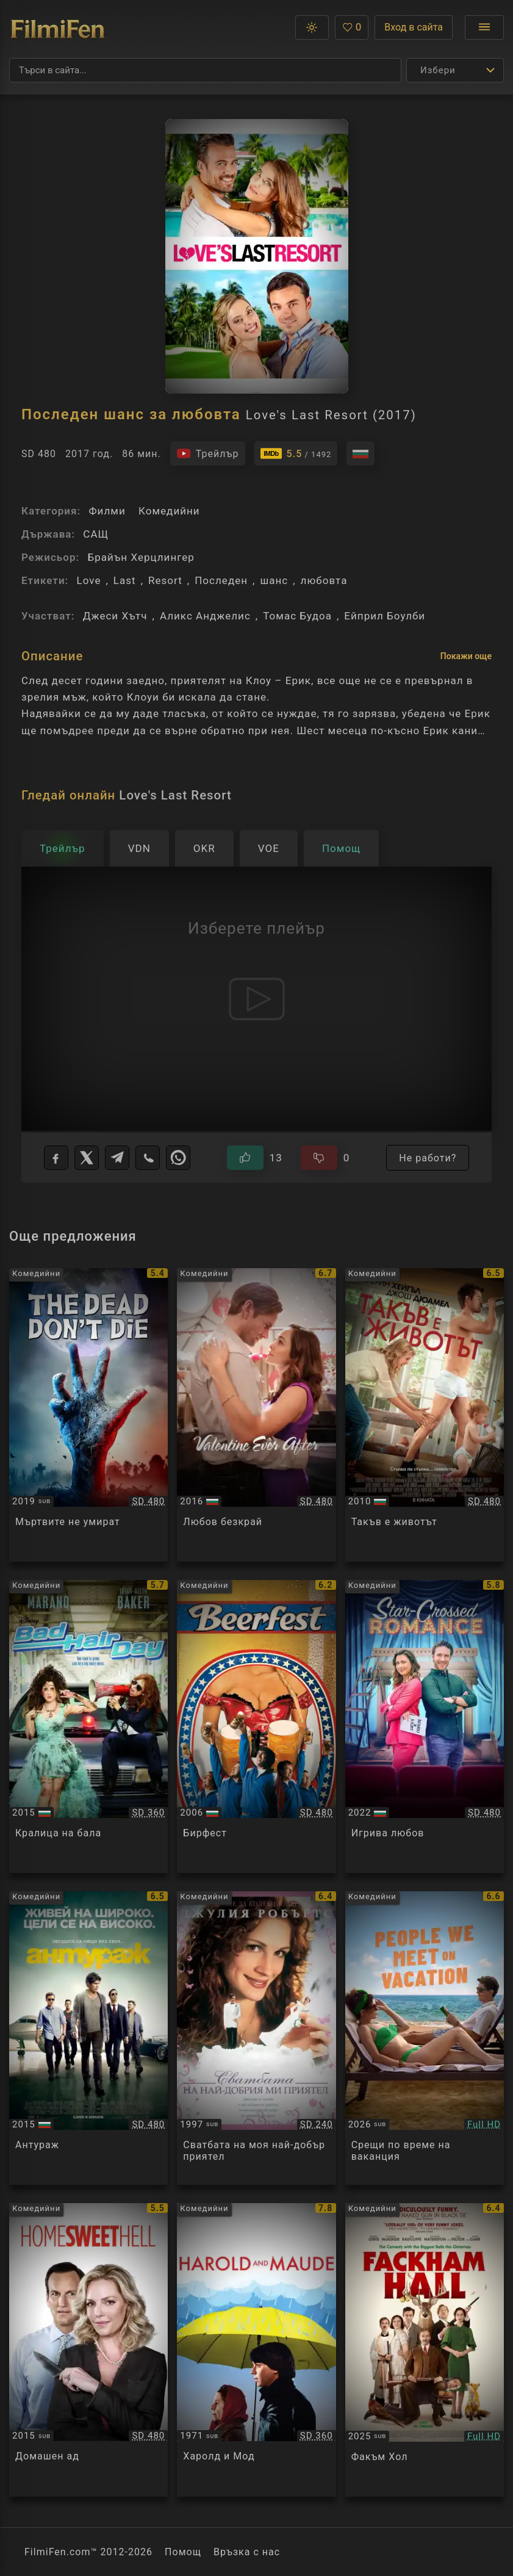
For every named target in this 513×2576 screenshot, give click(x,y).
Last (124, 580)
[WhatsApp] (178, 1157)
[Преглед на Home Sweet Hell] (88, 2350)
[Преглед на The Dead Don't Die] (88, 1415)
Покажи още (466, 656)
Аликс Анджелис (205, 616)
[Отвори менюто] (484, 27)
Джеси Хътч (115, 616)
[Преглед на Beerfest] (256, 1727)
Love (88, 580)
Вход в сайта (413, 27)
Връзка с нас (246, 2552)
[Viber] (147, 1157)
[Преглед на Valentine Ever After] (256, 1415)
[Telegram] (117, 1157)
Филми (106, 511)
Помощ (183, 2552)
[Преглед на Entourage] (88, 2038)
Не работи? (427, 1158)
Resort (165, 580)
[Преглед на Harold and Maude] (256, 2350)
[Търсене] (205, 70)
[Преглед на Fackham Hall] (424, 2350)
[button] (312, 27)
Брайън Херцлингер (140, 557)
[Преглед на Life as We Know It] (424, 1415)
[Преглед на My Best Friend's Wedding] (256, 2038)
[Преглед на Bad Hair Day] (88, 1727)
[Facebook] (56, 1157)
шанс (274, 580)
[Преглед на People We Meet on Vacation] (424, 2038)
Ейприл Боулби (384, 616)
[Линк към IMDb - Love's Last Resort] (296, 453)
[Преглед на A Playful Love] (424, 1727)
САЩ (96, 534)
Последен (221, 580)
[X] (86, 1157)
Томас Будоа (297, 616)
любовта (324, 580)
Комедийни (169, 511)
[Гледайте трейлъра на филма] (207, 453)
